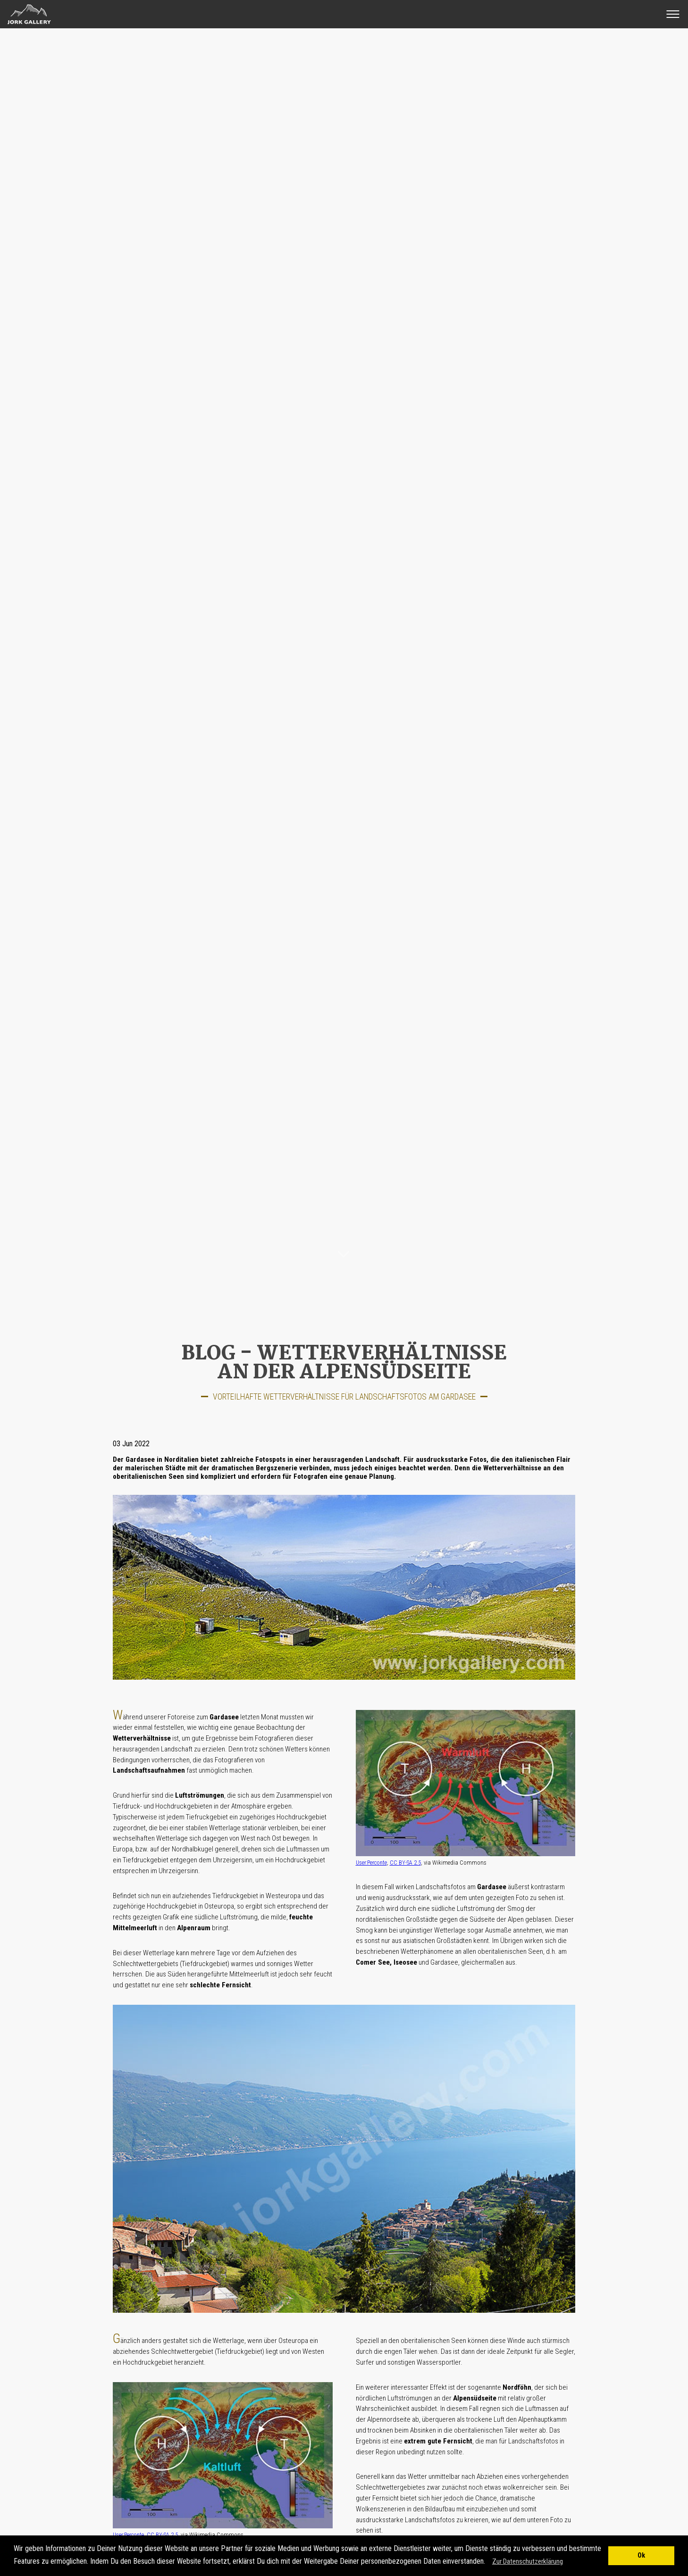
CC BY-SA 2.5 (405, 1862)
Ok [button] (641, 2555)
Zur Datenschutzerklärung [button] (527, 2561)
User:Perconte (371, 1862)
